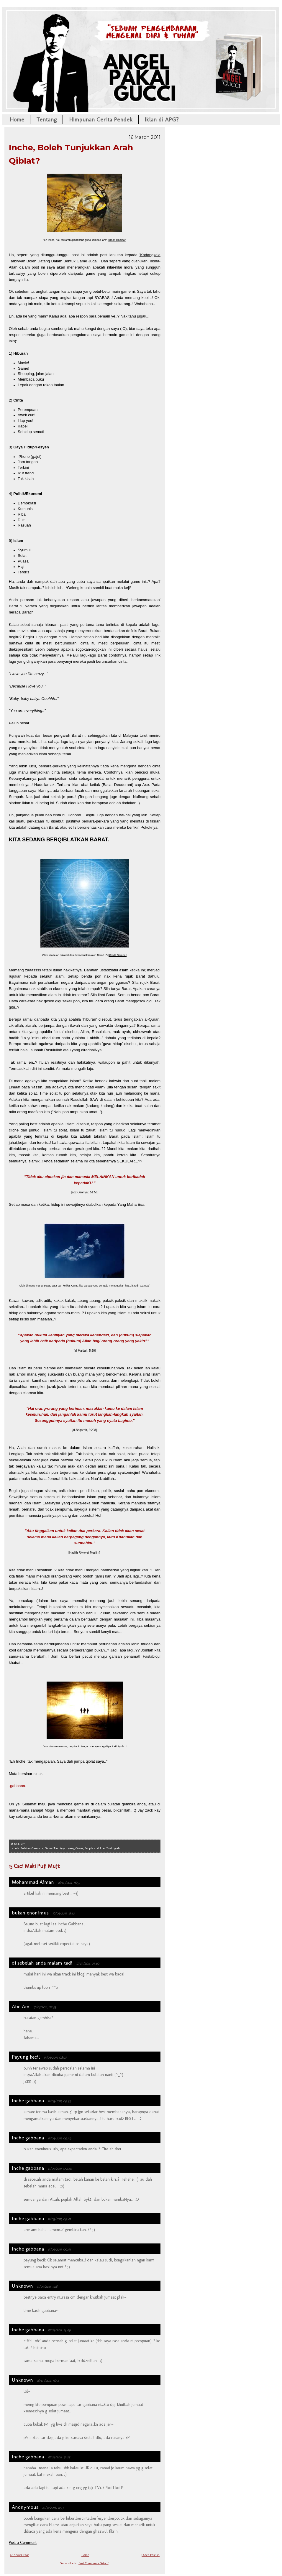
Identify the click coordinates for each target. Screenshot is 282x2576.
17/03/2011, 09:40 (60, 2168)
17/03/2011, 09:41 (59, 2219)
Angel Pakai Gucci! (141, 25)
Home (17, 119)
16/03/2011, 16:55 (69, 1882)
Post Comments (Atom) (93, 2563)
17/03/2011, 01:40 (87, 1963)
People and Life (94, 1848)
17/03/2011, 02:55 (44, 2007)
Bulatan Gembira (31, 1848)
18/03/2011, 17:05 (59, 2457)
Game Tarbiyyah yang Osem (64, 1848)
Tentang (46, 119)
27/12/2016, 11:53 (52, 2507)
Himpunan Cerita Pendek (100, 119)
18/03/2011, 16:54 (48, 2380)
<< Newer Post (19, 2555)
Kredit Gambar (117, 239)
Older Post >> (151, 2555)
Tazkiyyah (113, 1848)
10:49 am (19, 1843)
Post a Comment (23, 2542)
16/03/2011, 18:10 (64, 1913)
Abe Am (20, 2006)
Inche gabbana (28, 2100)
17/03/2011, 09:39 (59, 2101)
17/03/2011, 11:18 (47, 2286)
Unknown (22, 2286)
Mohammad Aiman (33, 1882)
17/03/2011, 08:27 (55, 2057)
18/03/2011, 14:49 (59, 2330)
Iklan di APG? (162, 119)
